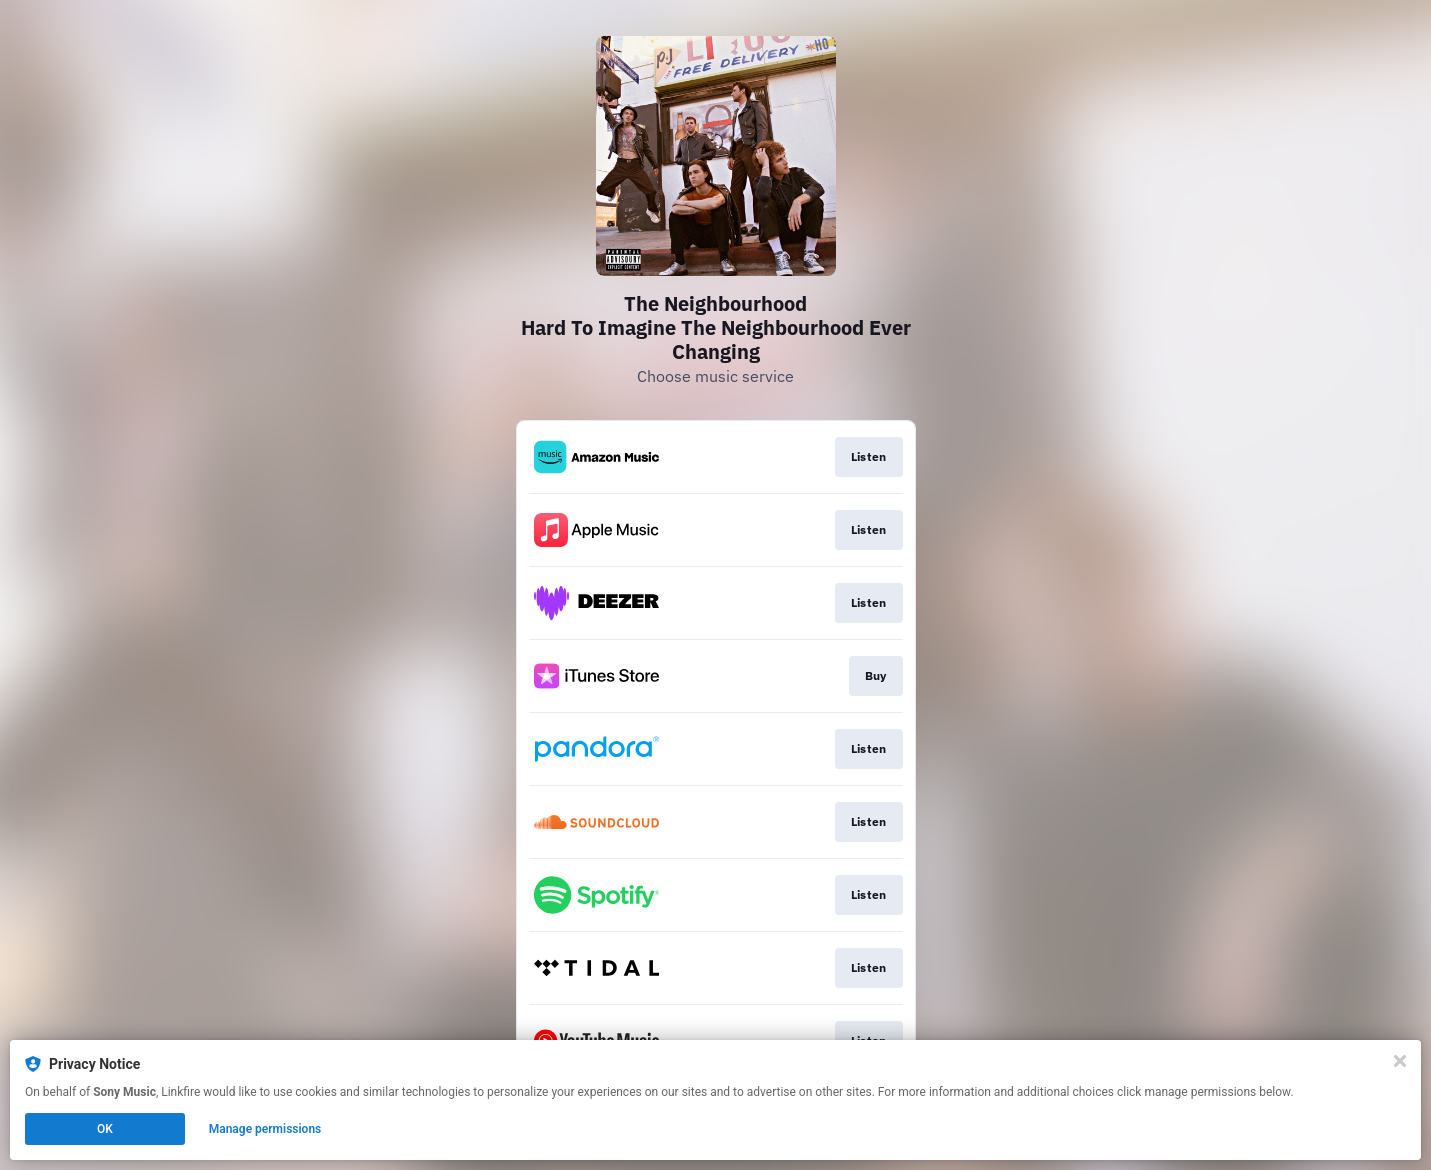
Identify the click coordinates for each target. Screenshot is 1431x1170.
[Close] (1400, 1061)
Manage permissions (265, 1129)
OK (105, 1129)
